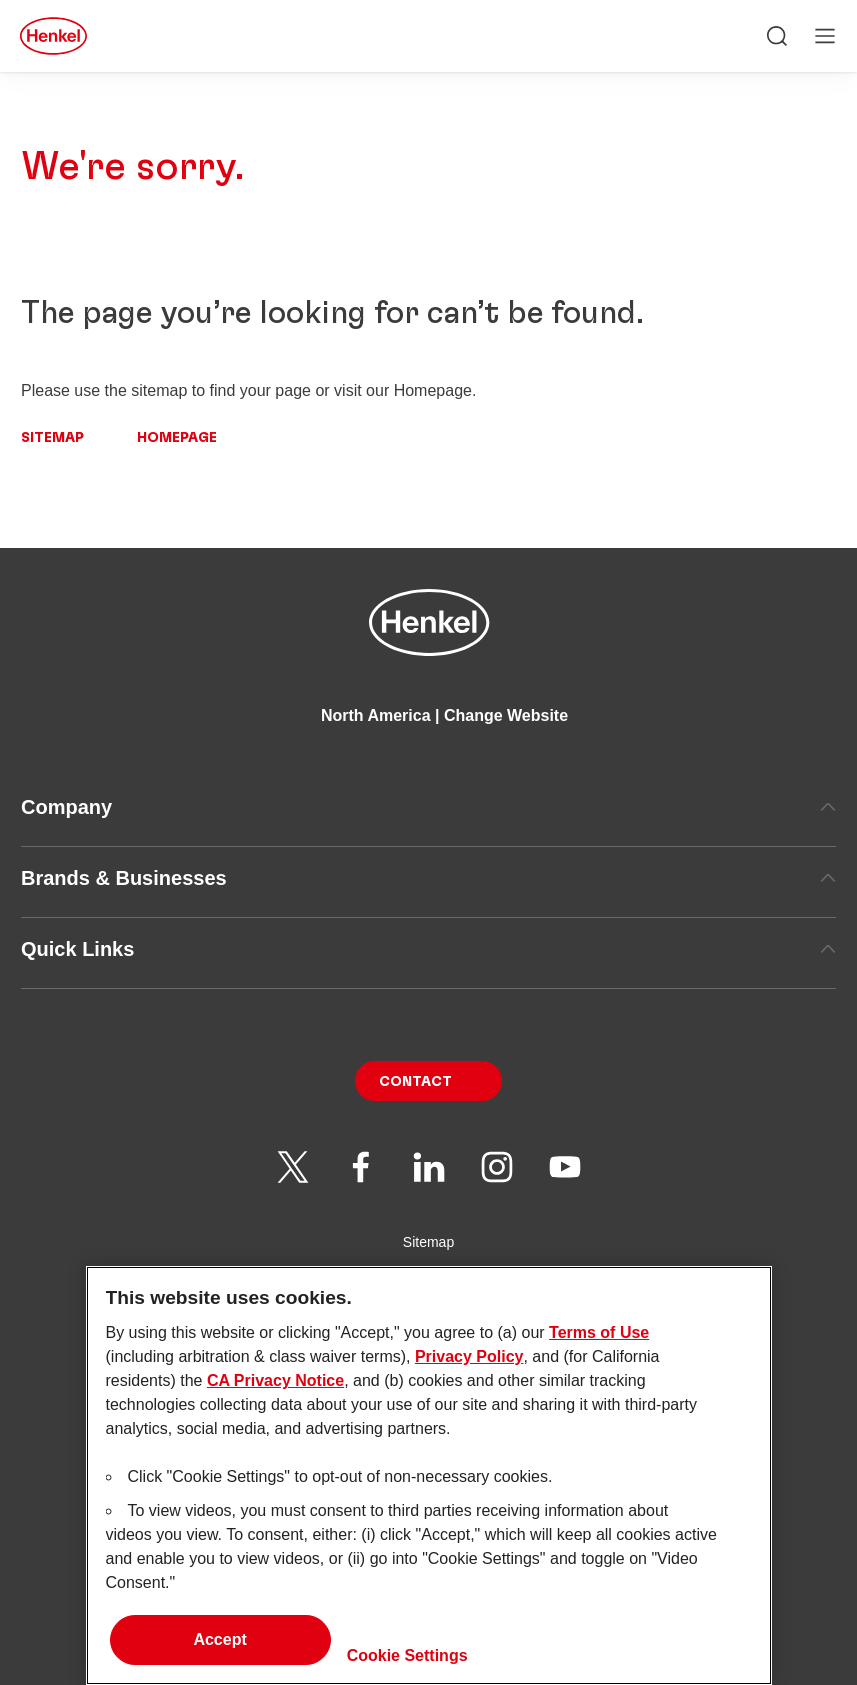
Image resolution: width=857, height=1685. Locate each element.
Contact (415, 1082)
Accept (219, 1652)
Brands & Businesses (428, 878)
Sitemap (52, 438)
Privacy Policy (469, 1369)
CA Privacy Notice (275, 1393)
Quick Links (428, 949)
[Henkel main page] (53, 36)
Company (428, 807)
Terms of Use (599, 1345)
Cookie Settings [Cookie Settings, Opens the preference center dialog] (407, 1668)
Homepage (177, 438)
